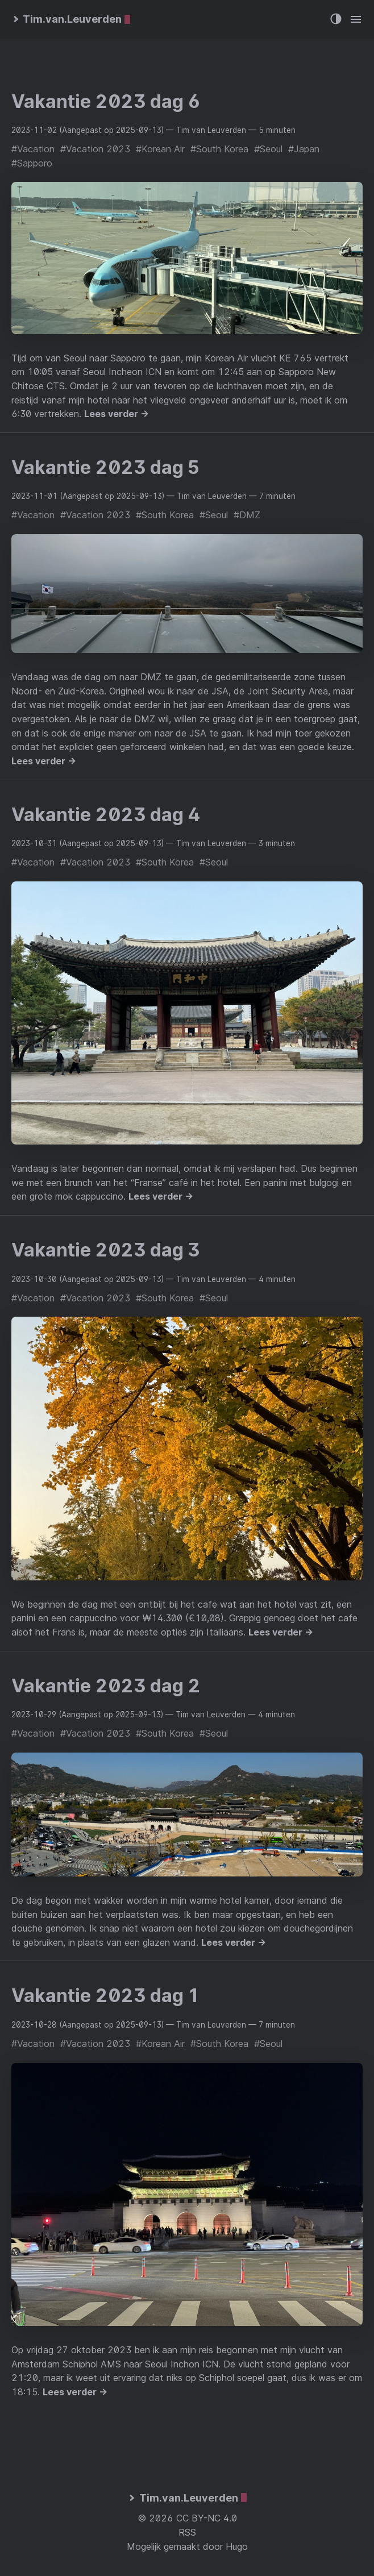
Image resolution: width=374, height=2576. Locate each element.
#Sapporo (31, 163)
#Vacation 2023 (95, 149)
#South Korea (219, 149)
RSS (187, 2532)
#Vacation (33, 149)
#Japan (303, 149)
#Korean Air (160, 149)
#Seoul (268, 149)
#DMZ (247, 515)
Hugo (237, 2546)
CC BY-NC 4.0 (206, 2518)
